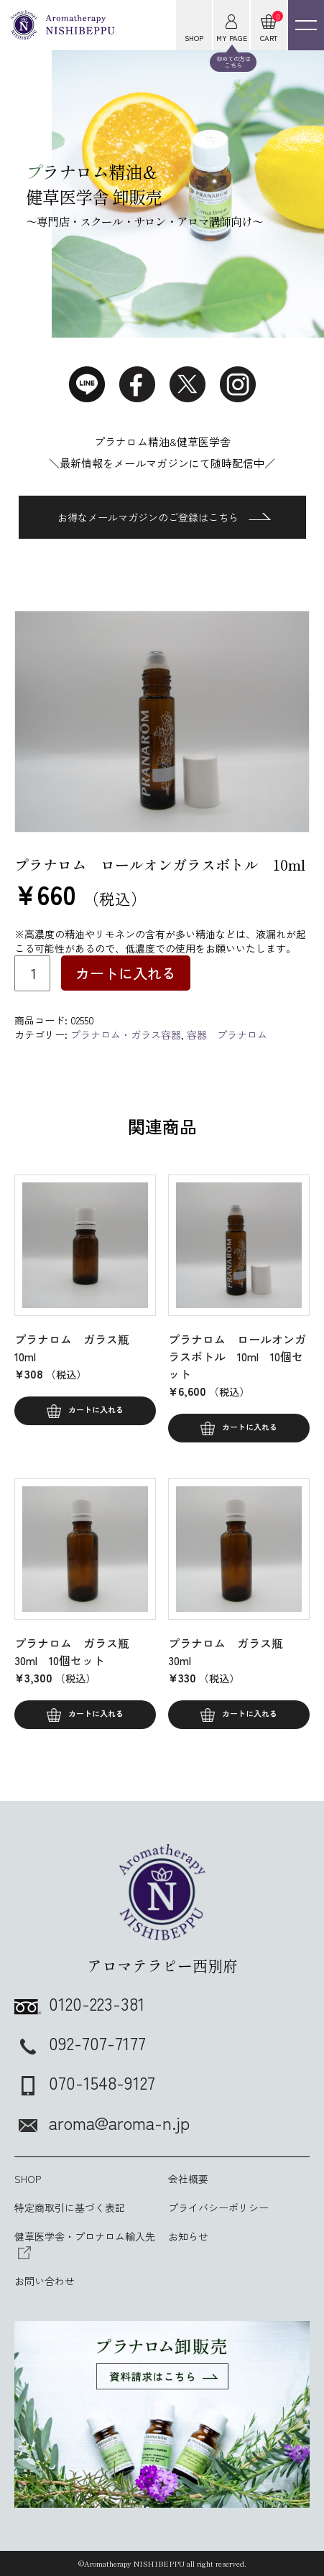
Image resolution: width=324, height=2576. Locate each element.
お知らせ (188, 2236)
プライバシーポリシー (218, 2207)
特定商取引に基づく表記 (69, 2207)
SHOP (27, 2179)
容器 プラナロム (227, 1034)
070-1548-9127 (84, 2082)
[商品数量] (32, 973)
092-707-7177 (80, 2042)
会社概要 (188, 2179)
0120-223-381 (79, 2003)
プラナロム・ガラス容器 (125, 1034)
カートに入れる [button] (96, 1409)
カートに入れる (125, 973)
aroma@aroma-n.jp (102, 2122)
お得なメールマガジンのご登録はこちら (164, 517)
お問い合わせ (44, 2281)
